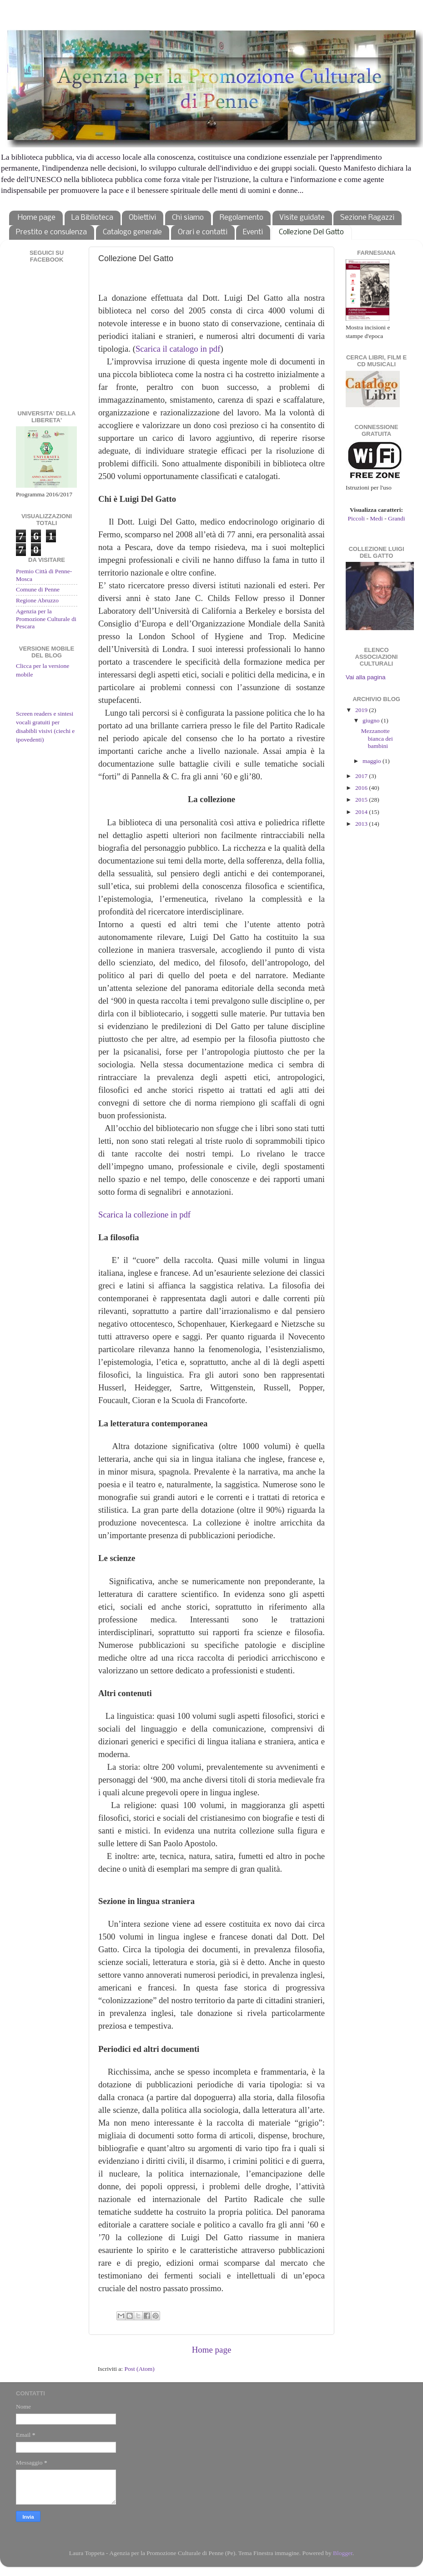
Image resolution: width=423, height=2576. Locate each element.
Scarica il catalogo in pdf (178, 349)
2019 (362, 710)
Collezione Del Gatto (311, 232)
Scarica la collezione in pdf (144, 1214)
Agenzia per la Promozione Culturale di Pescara (46, 618)
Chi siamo (188, 218)
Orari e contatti (202, 232)
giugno (372, 720)
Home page (36, 218)
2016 (362, 787)
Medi (376, 518)
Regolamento (241, 218)
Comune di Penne (38, 589)
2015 (362, 799)
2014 (362, 811)
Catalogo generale (132, 232)
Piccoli (356, 518)
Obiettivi (142, 218)
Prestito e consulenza (51, 232)
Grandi (396, 518)
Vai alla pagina (366, 677)
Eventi (253, 232)
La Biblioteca (92, 218)
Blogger (342, 2553)
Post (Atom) (139, 2368)
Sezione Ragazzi (367, 218)
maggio (373, 761)
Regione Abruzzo (37, 600)
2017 (362, 776)
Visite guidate (302, 218)
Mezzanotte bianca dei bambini (377, 738)
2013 (362, 823)
